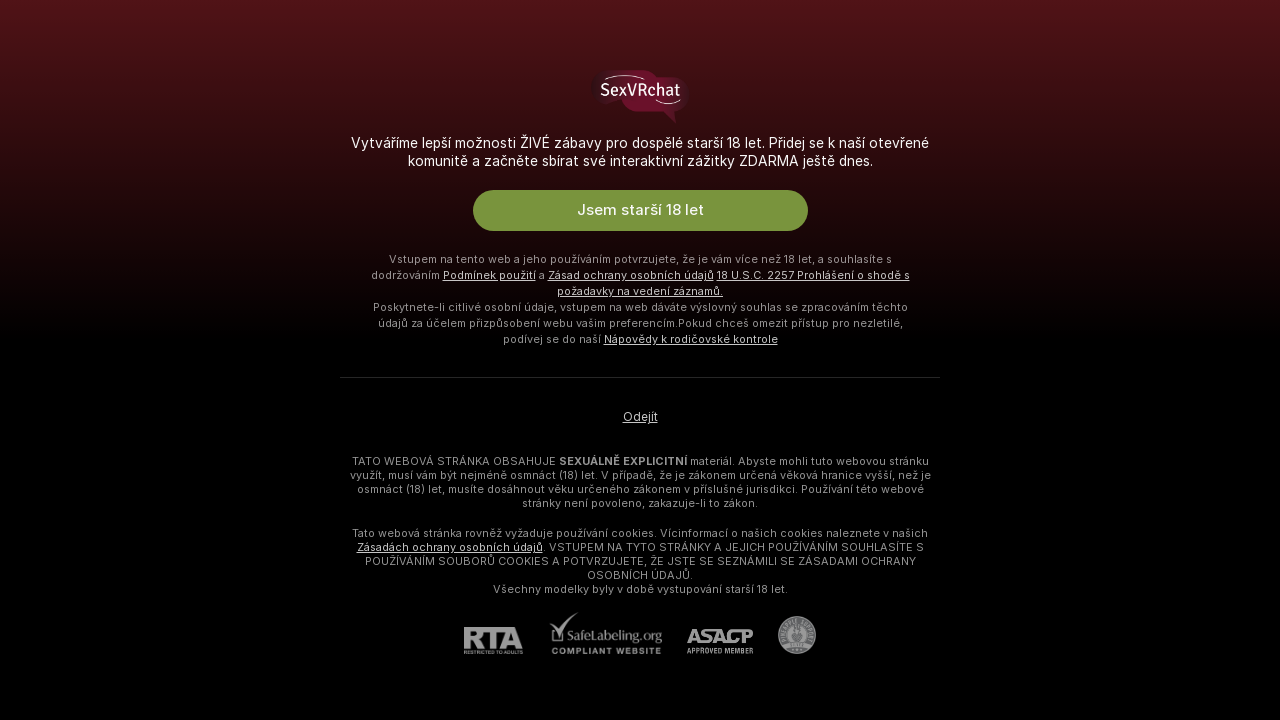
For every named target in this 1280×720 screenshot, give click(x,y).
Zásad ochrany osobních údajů (631, 275)
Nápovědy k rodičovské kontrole (691, 339)
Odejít (640, 417)
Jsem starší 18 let (640, 210)
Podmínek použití (489, 275)
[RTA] (506, 640)
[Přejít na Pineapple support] (784, 635)
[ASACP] (707, 641)
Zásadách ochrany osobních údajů (450, 547)
